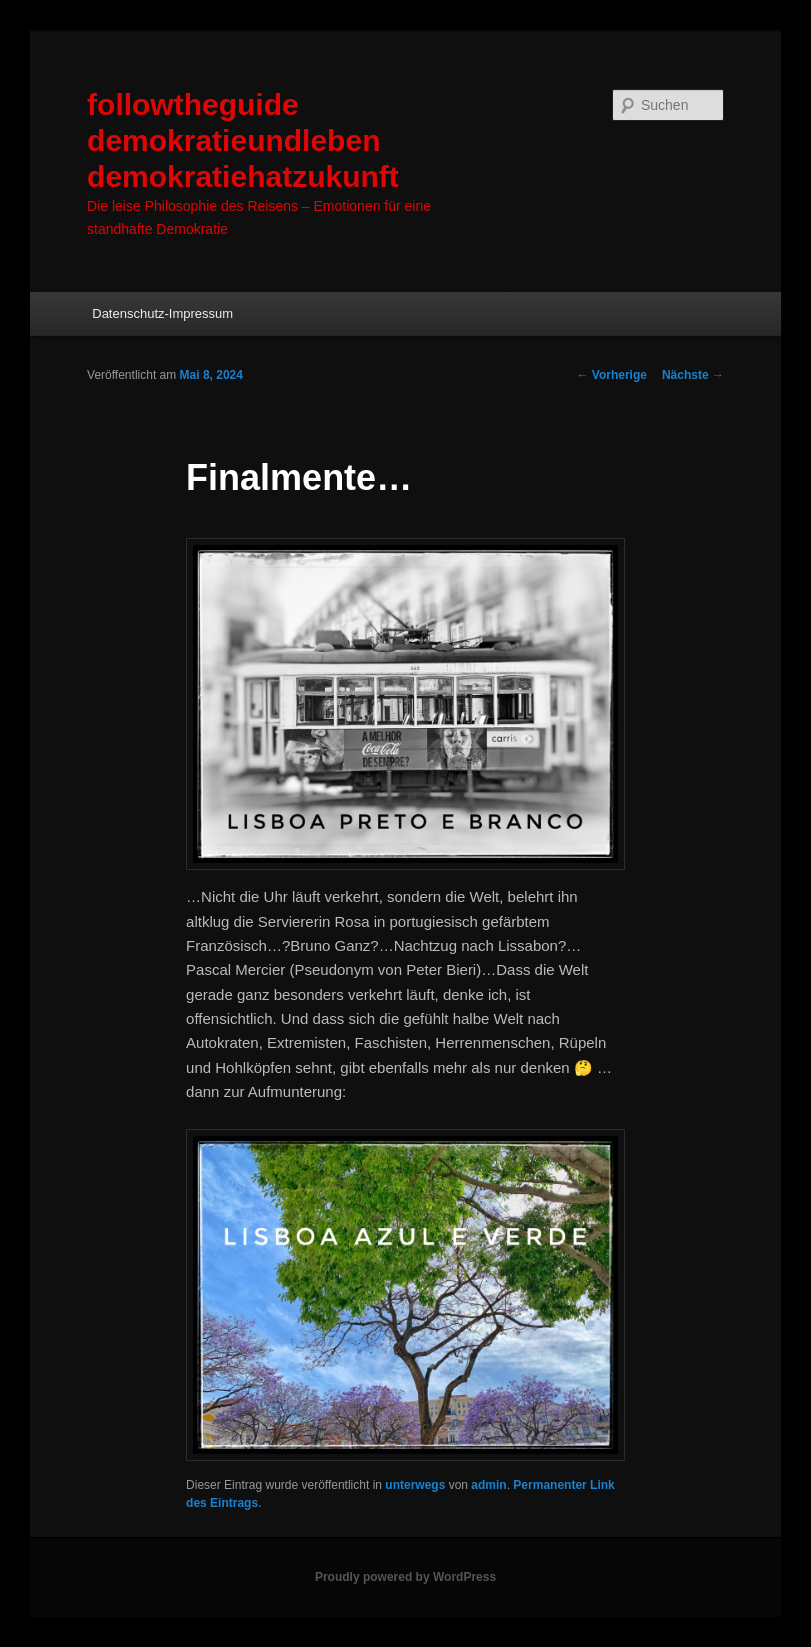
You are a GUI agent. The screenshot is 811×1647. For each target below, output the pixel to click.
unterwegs (415, 1485)
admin (488, 1485)
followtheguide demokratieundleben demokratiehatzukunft (243, 140)
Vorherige (611, 375)
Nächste (693, 375)
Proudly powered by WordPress (405, 1577)
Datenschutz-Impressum (162, 313)
